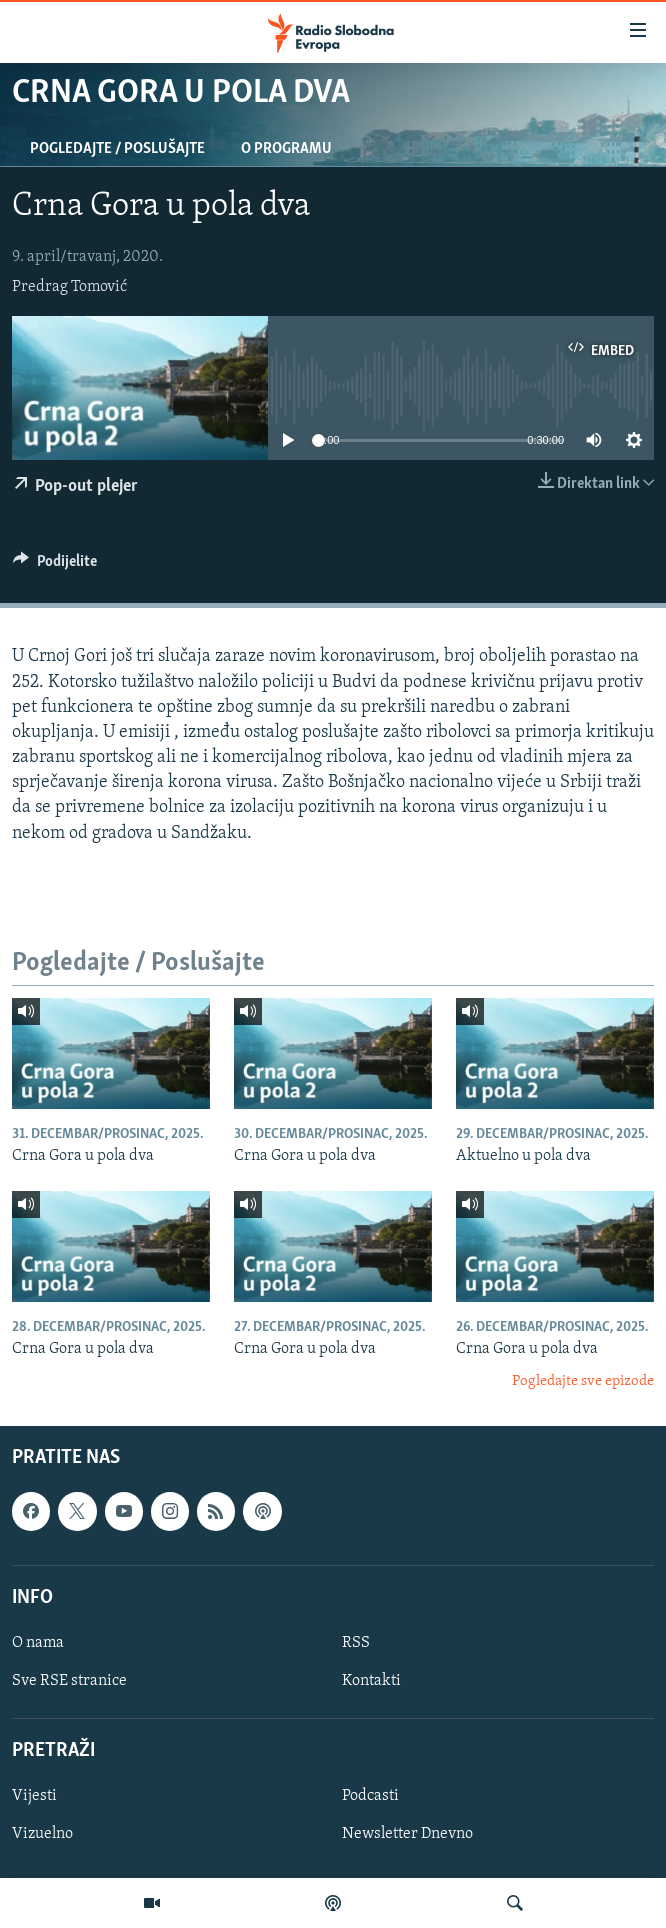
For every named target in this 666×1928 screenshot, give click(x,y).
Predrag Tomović (69, 287)
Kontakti (371, 1681)
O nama (38, 1643)
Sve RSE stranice (69, 1681)
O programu (286, 149)
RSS (356, 1643)
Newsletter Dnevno (407, 1835)
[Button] (55, 566)
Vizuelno (42, 1835)
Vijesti (34, 1797)
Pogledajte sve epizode (583, 1381)
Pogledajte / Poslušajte (117, 149)
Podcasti (370, 1797)
